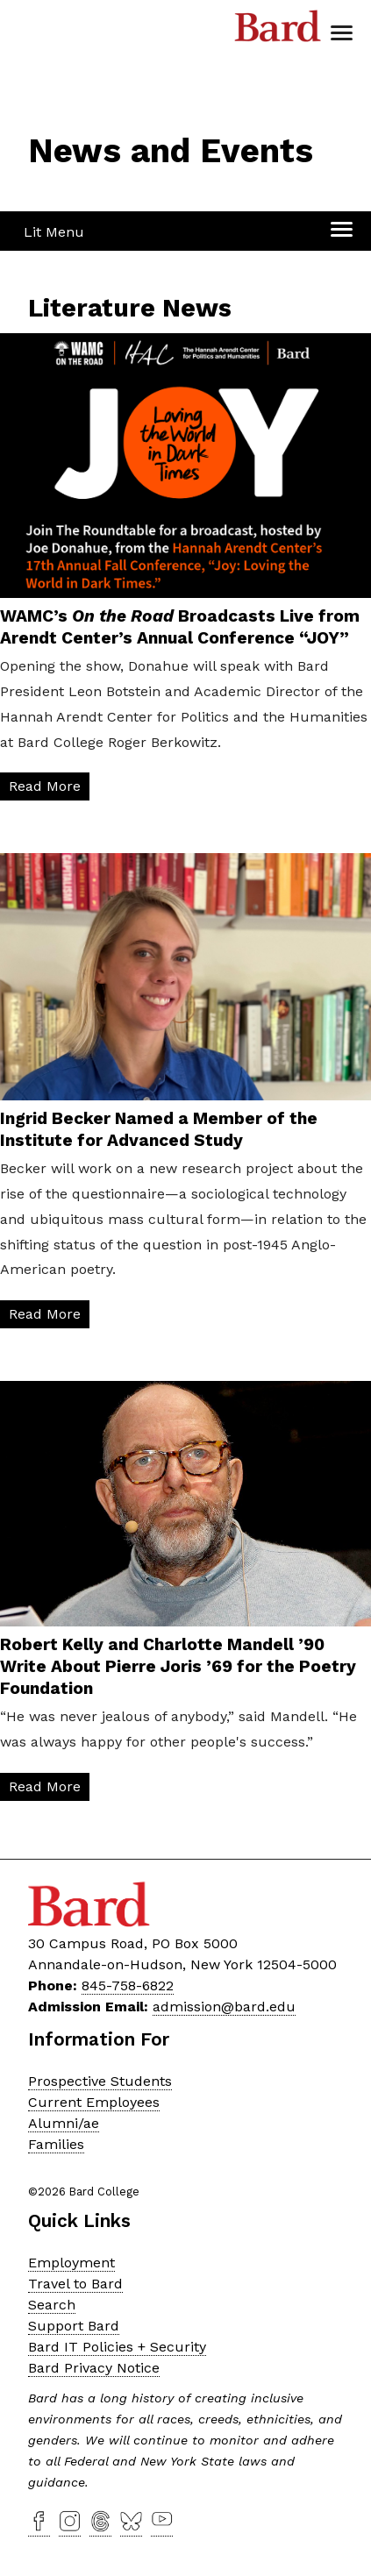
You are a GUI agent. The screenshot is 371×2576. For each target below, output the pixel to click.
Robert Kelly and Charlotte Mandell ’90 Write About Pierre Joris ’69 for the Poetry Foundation (178, 1666)
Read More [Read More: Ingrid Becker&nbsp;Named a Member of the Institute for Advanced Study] (45, 1314)
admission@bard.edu (224, 2006)
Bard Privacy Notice (94, 2367)
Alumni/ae (63, 2123)
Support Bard (73, 2325)
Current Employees (94, 2102)
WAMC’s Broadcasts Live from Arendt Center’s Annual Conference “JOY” (180, 627)
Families (56, 2144)
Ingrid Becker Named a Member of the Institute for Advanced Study (158, 1129)
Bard (278, 31)
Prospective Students (100, 2081)
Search (51, 2304)
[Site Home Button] (91, 106)
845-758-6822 (128, 1985)
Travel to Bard (75, 2283)
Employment (71, 2262)
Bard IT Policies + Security (117, 2346)
